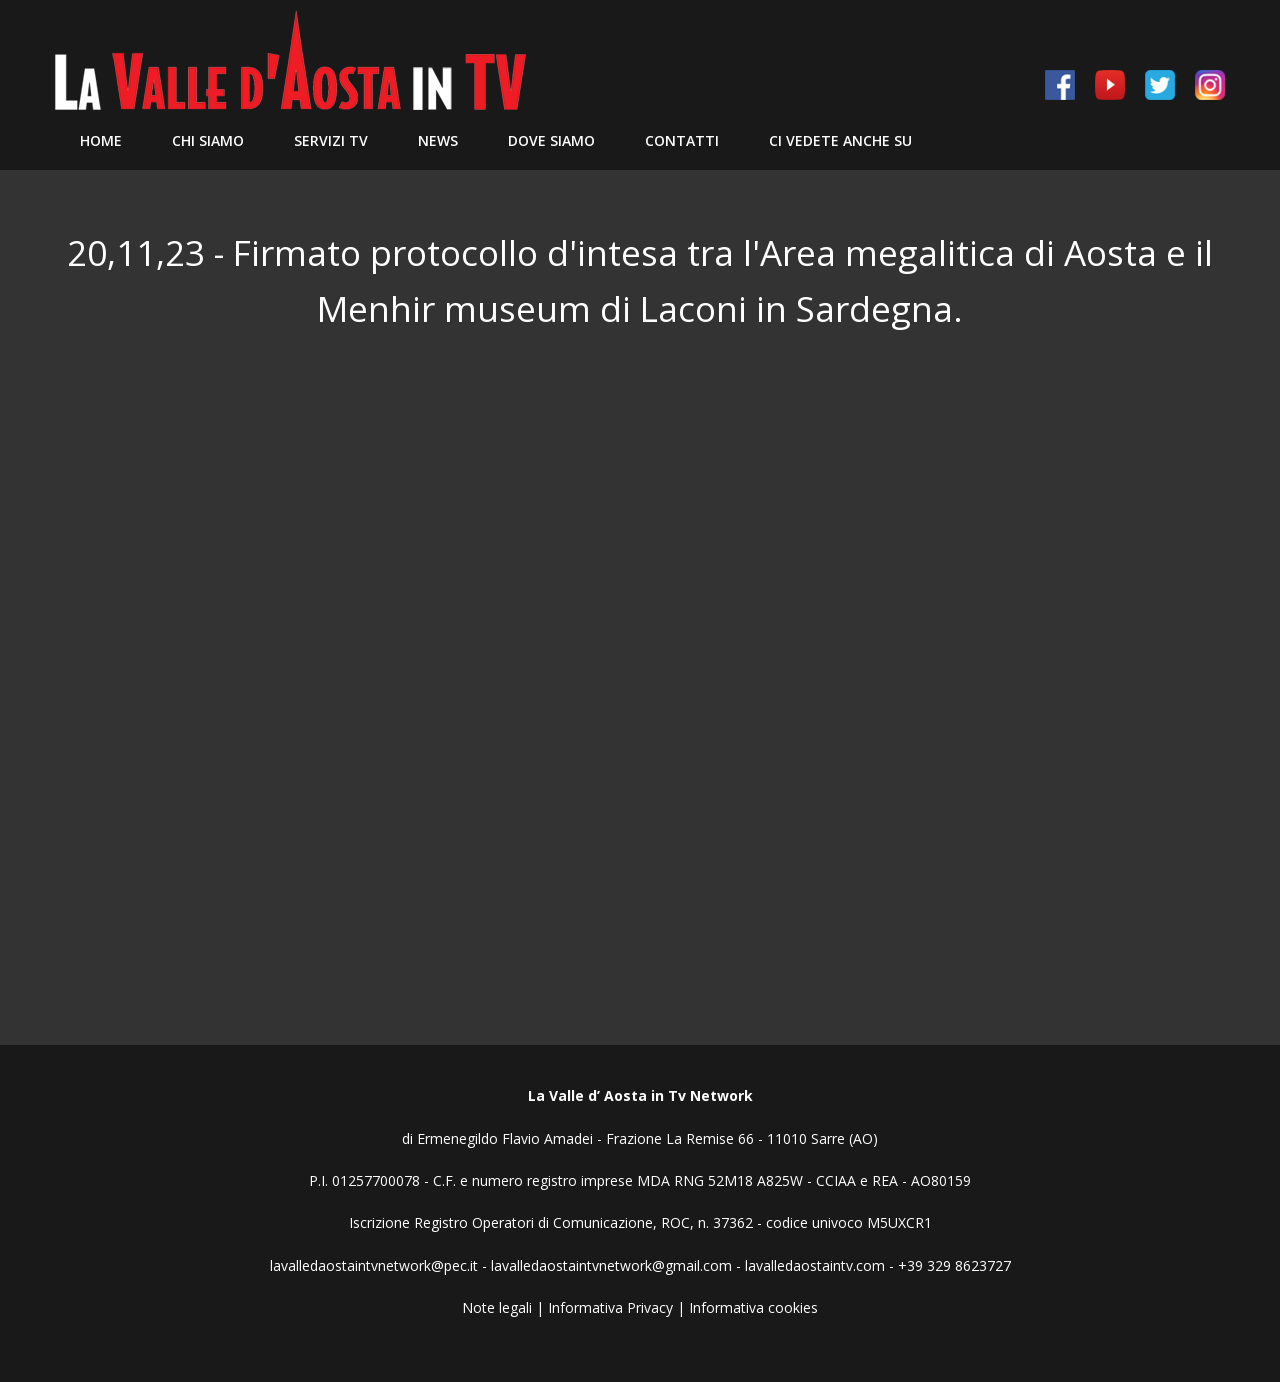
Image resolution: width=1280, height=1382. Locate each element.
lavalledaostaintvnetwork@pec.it (374, 1265)
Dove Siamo (551, 140)
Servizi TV (331, 140)
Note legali (497, 1307)
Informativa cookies (753, 1307)
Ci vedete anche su (840, 140)
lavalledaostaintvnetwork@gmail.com (611, 1265)
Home (101, 140)
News (438, 140)
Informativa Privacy (610, 1307)
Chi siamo (208, 140)
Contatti (682, 140)
